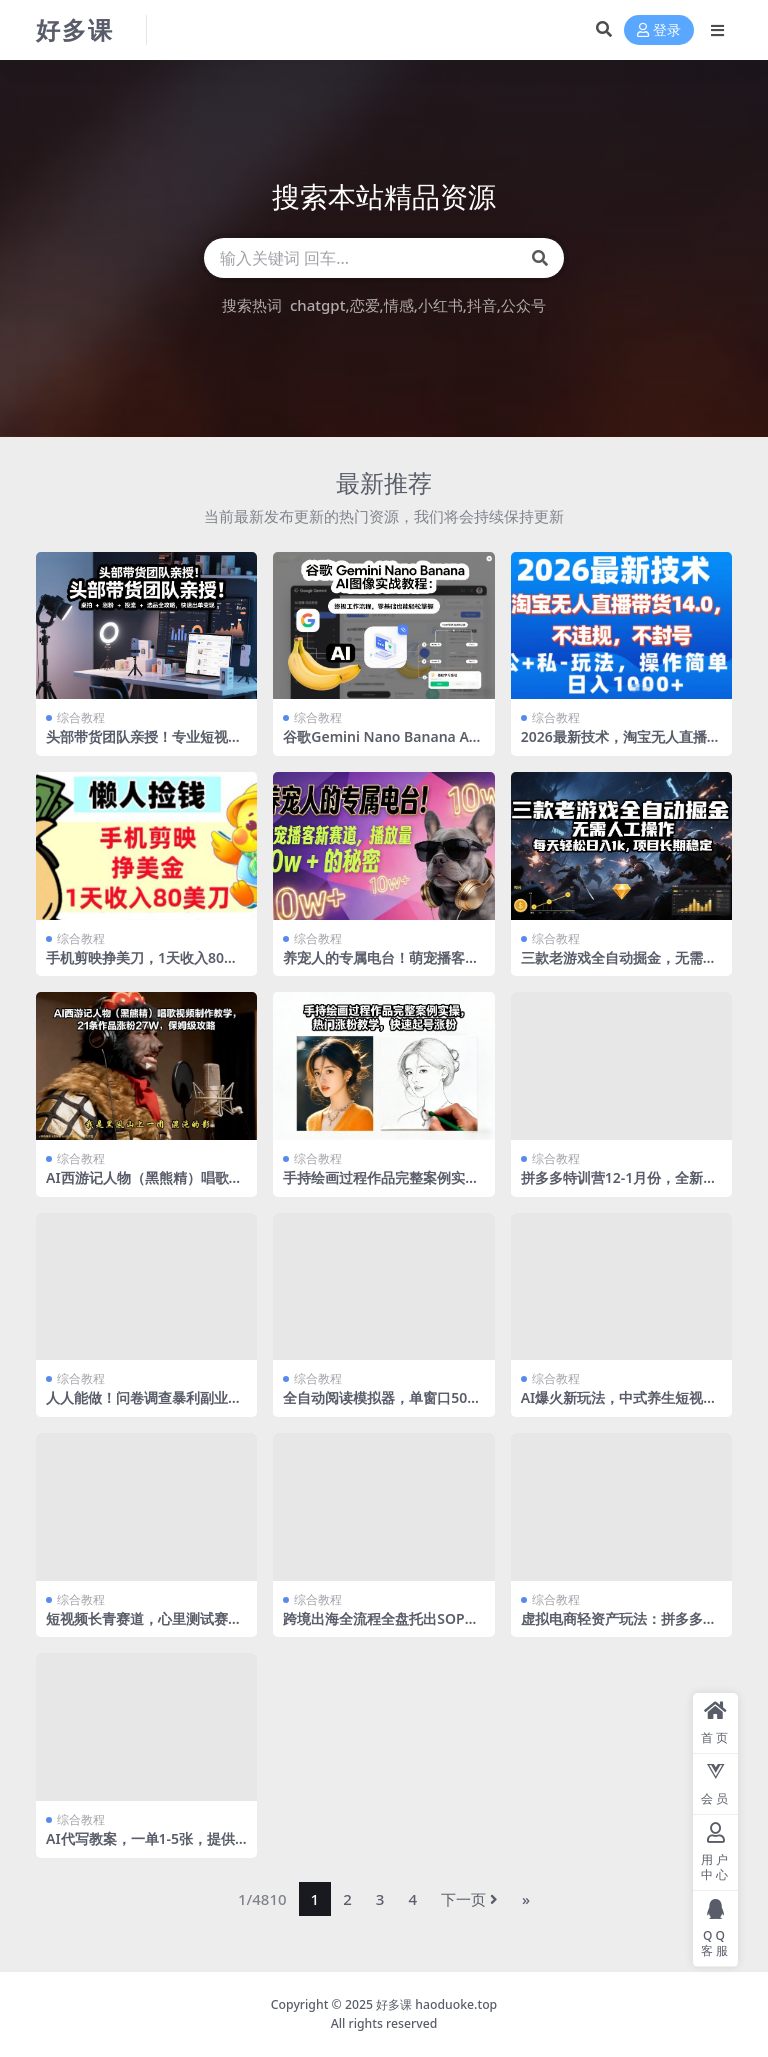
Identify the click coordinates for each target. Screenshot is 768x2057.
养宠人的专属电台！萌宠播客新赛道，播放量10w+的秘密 (381, 966)
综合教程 (81, 717)
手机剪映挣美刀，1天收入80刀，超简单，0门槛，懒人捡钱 (141, 966)
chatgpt (317, 305)
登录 (659, 30)
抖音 (482, 305)
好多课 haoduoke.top (436, 2004)
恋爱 (365, 305)
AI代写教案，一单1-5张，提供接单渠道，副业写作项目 (140, 1847)
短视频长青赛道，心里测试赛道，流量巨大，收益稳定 (137, 1627)
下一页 (469, 1899)
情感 (399, 305)
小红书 (440, 305)
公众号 (523, 305)
